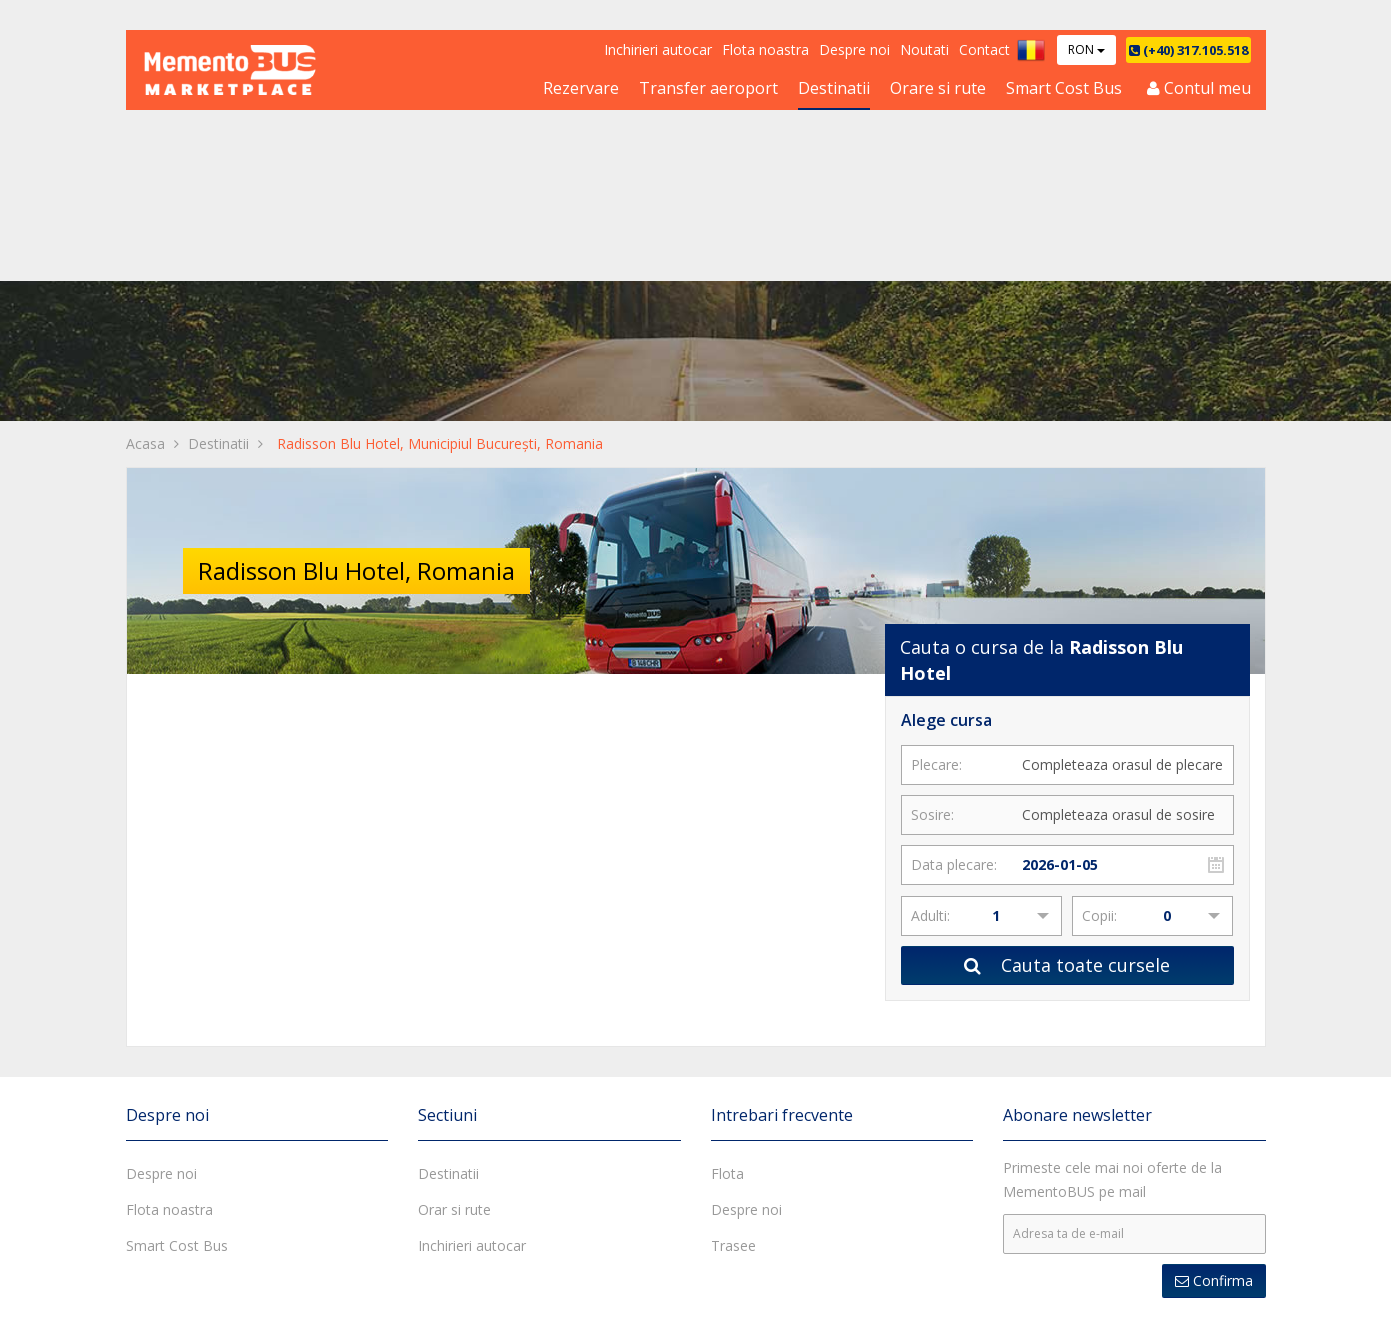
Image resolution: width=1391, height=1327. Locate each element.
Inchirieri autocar (658, 49)
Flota (727, 870)
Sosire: (932, 510)
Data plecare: (954, 560)
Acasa (145, 162)
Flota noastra (765, 49)
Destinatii (834, 88)
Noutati (924, 49)
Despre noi (854, 49)
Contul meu (1199, 88)
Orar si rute (454, 906)
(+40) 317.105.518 (1188, 50)
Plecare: (936, 460)
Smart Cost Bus (1064, 88)
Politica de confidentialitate (745, 1296)
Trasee (733, 942)
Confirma (1214, 977)
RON (1086, 49)
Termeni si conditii (583, 1296)
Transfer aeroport (708, 88)
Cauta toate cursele (1067, 661)
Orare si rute (938, 88)
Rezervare (581, 88)
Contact (984, 49)
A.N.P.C (1236, 1297)
